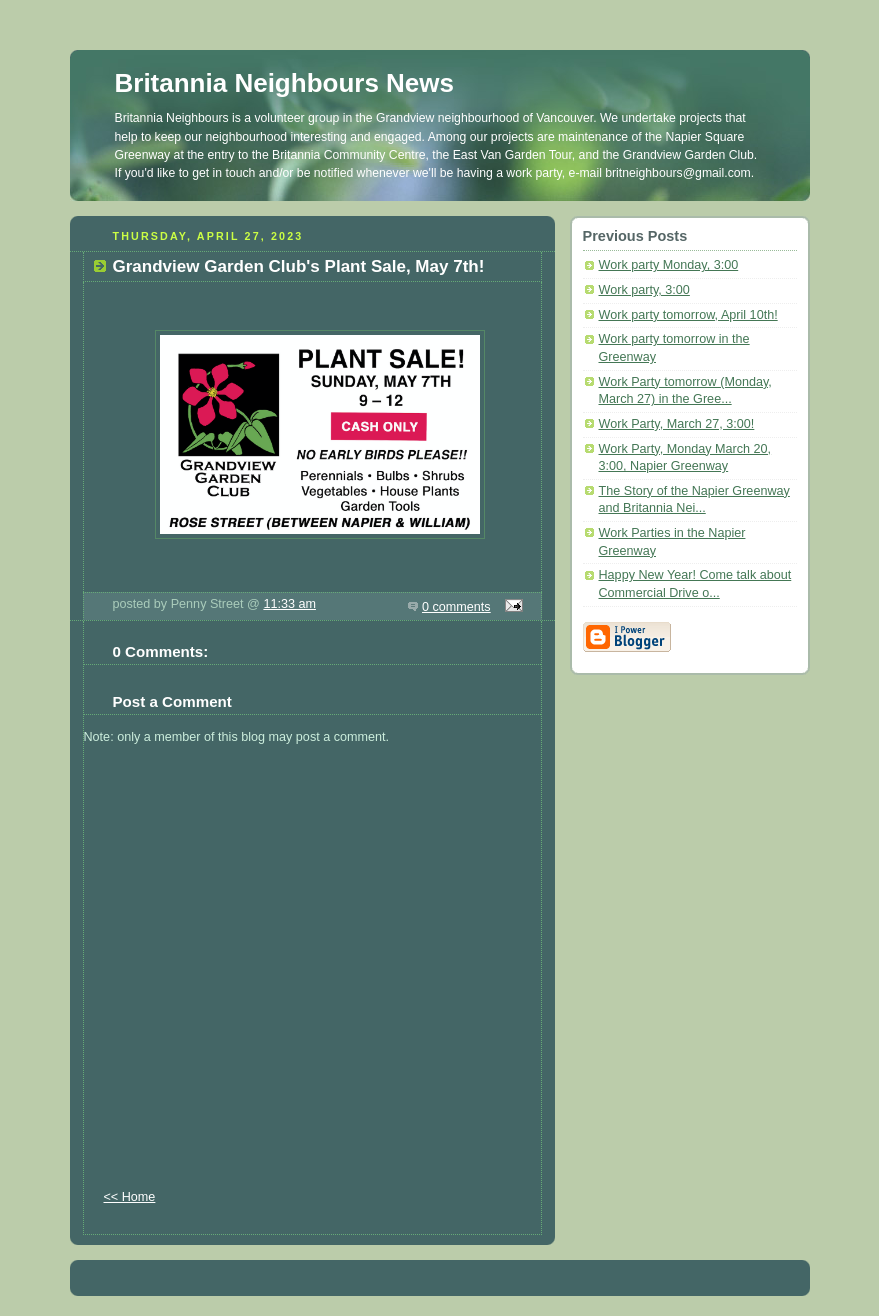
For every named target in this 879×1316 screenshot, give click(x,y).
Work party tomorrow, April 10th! (688, 315)
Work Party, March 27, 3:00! (677, 424)
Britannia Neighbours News (285, 83)
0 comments (456, 607)
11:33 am (289, 604)
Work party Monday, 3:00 (669, 265)
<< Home (130, 1197)
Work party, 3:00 (644, 290)
